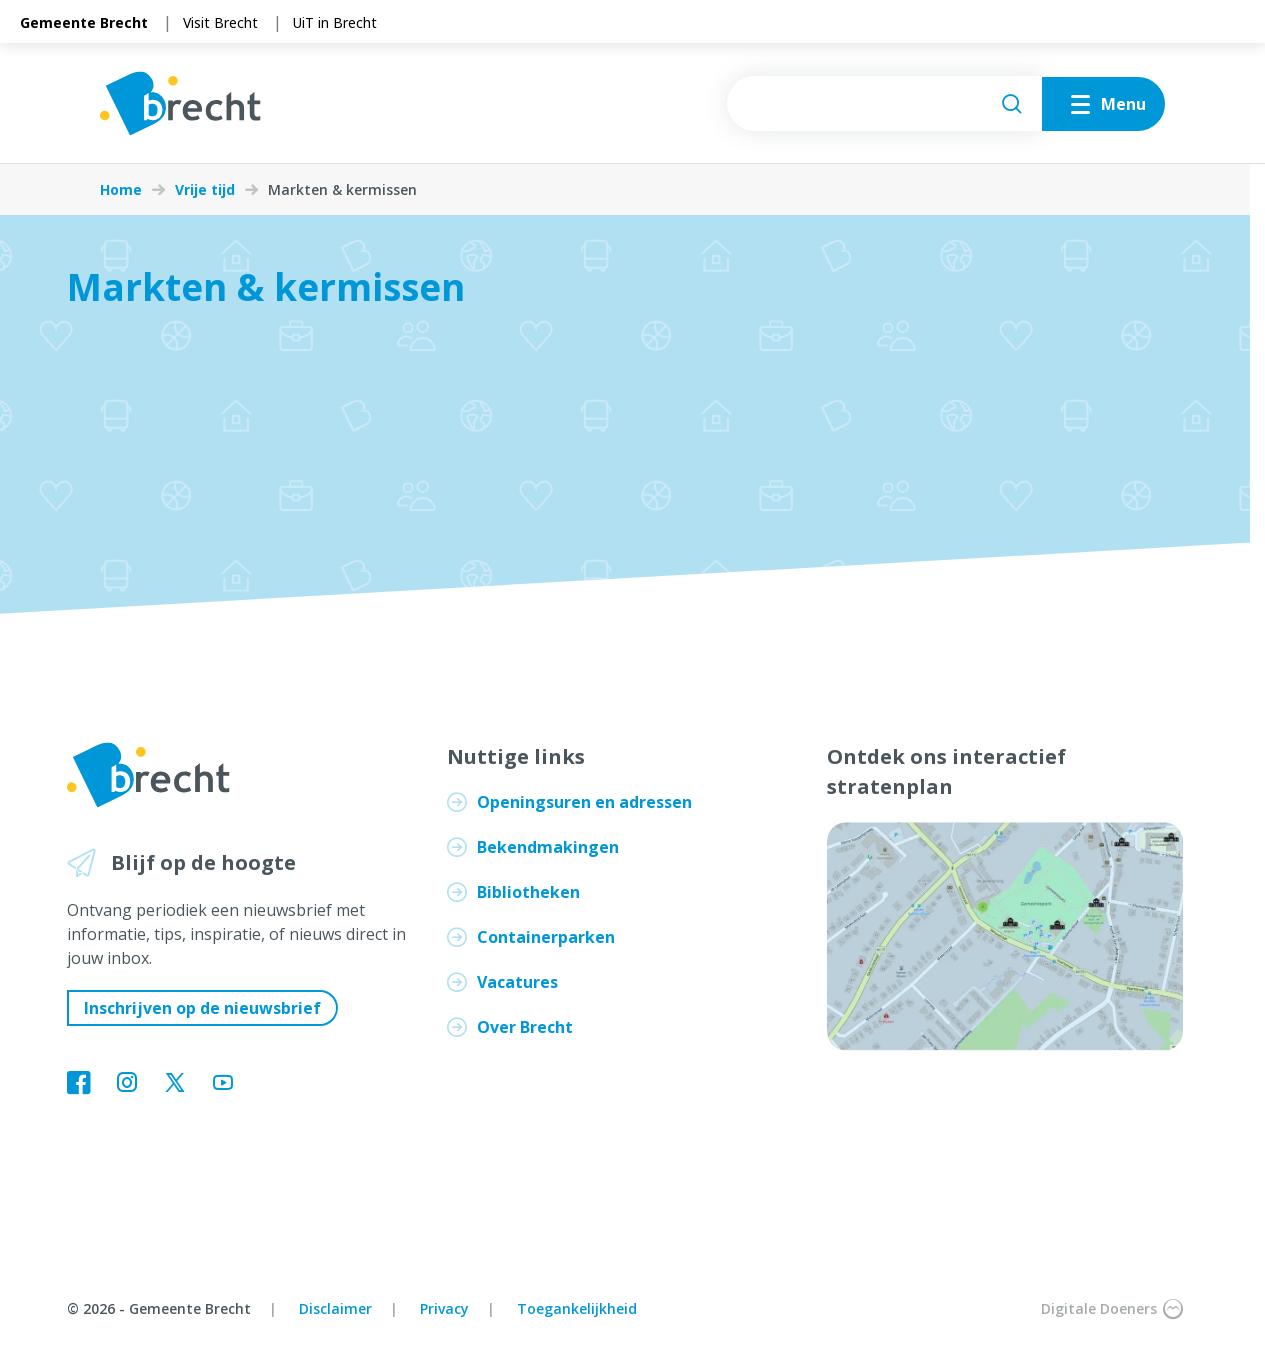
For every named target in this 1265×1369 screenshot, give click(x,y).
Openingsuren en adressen (584, 802)
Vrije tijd (205, 190)
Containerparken (546, 937)
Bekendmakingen (548, 847)
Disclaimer (335, 1308)
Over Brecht (525, 1027)
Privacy (444, 1308)
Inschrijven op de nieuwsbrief (202, 1008)
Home (121, 190)
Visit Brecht (220, 22)
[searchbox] (884, 103)
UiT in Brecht (335, 22)
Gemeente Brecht (84, 22)
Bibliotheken (528, 892)
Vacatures (517, 982)
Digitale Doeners (1112, 1309)
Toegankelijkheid (577, 1308)
